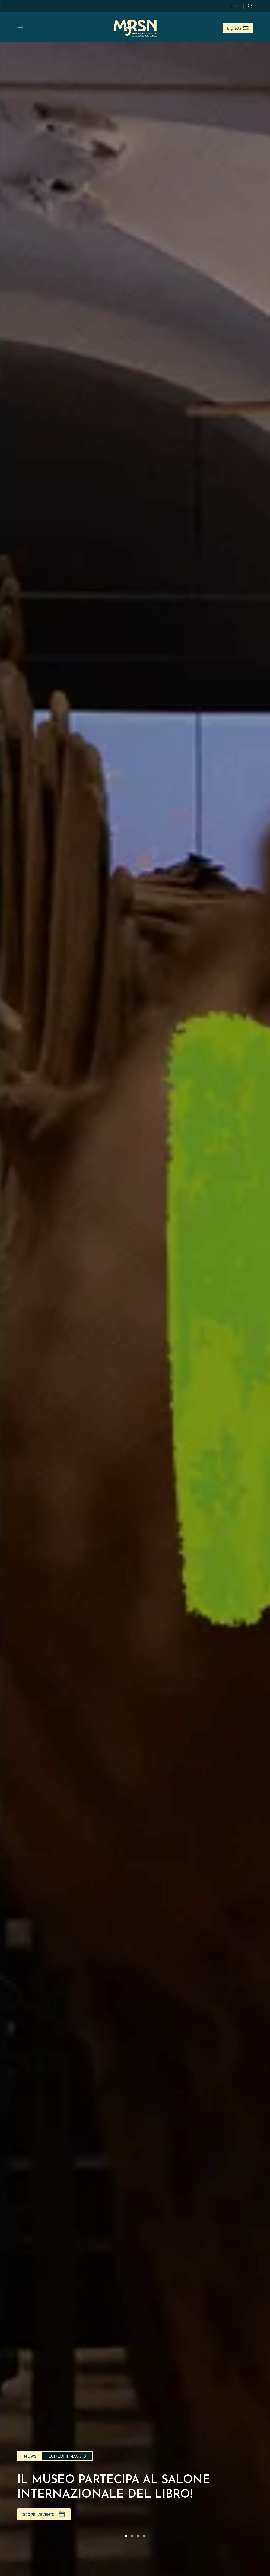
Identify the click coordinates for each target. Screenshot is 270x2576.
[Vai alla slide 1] (126, 2536)
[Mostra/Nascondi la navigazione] (22, 27)
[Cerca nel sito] (248, 6)
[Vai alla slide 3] (138, 2536)
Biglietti (238, 28)
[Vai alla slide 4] (144, 2536)
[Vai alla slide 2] (132, 2536)
